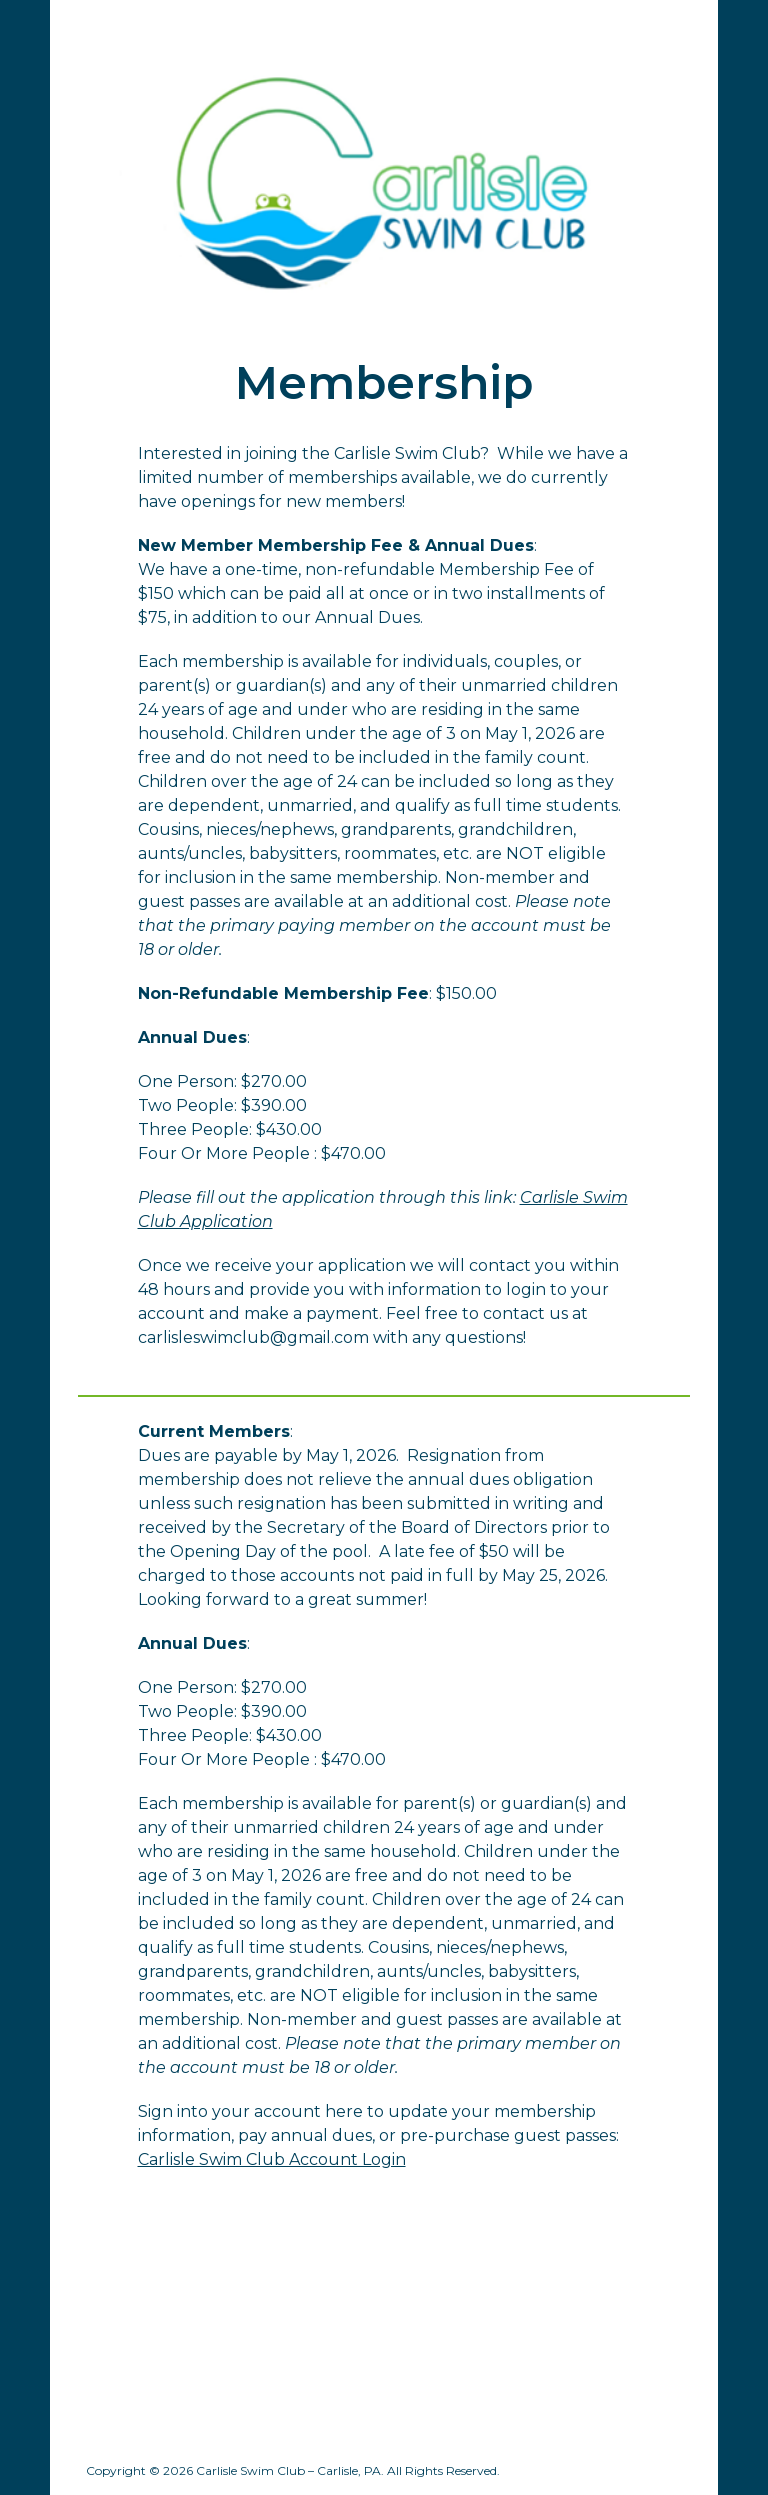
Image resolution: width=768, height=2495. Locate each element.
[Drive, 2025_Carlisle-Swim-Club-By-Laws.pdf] (229, 2328)
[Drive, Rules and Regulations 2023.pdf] (539, 2328)
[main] (384, 383)
